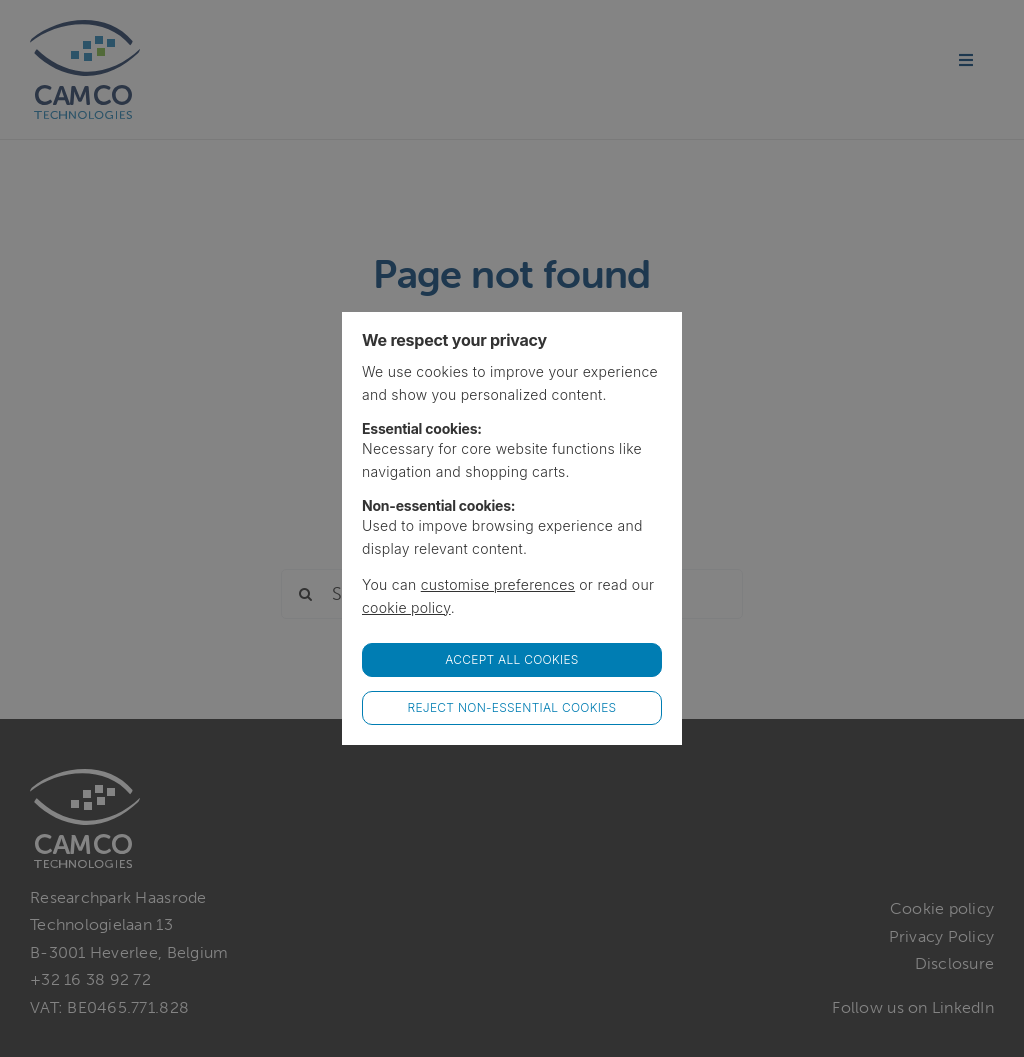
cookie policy (406, 607)
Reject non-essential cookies (512, 707)
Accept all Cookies (511, 659)
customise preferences (498, 584)
